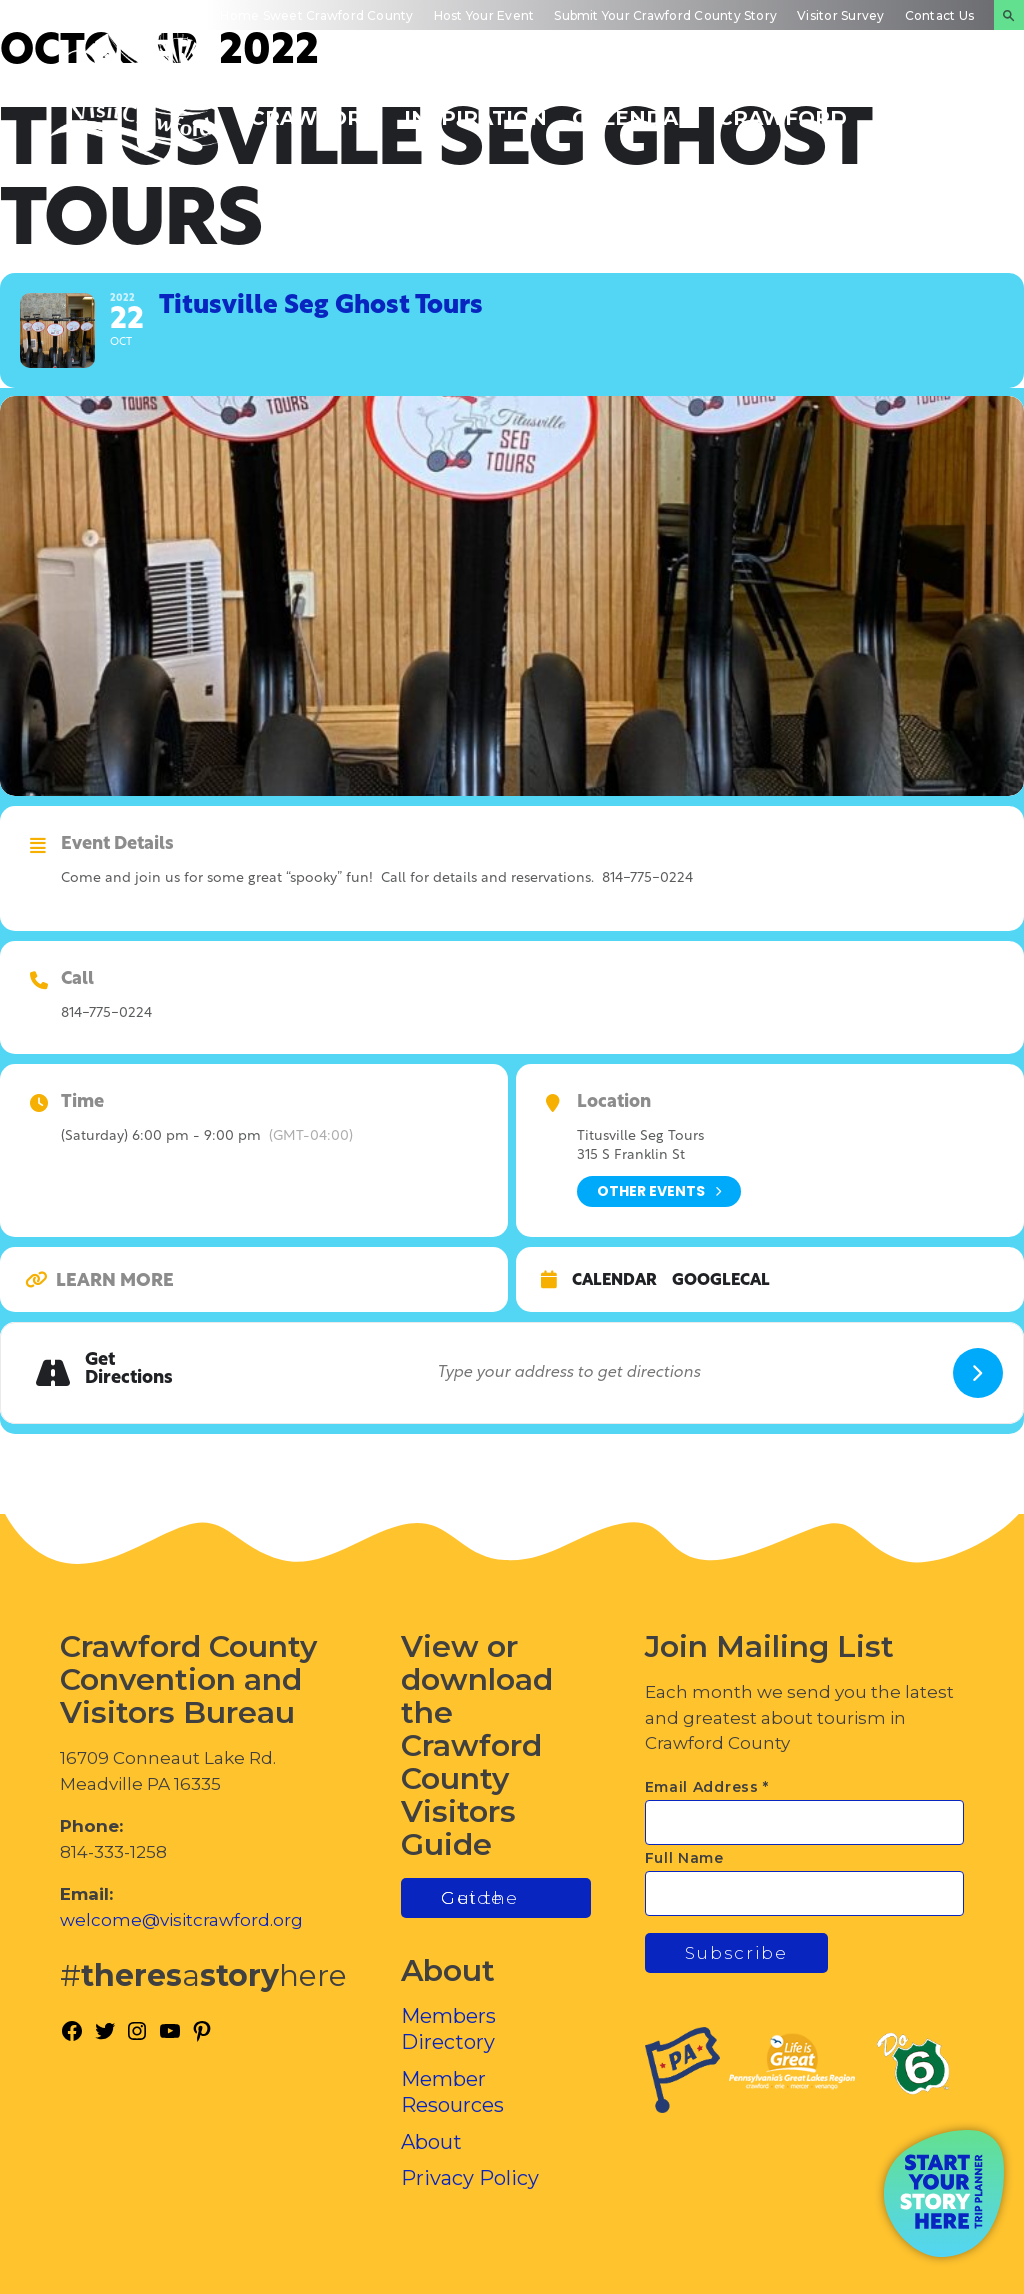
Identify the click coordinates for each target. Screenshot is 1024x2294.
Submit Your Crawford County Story (665, 15)
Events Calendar (632, 107)
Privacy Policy (470, 2178)
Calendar (614, 1281)
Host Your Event (484, 15)
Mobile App (58, 15)
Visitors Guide (156, 15)
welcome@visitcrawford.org (181, 1920)
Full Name (684, 1858)
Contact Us (939, 15)
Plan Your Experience (941, 107)
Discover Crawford (314, 107)
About (431, 2142)
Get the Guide (480, 1898)
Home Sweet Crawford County (316, 15)
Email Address (707, 1787)
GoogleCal (721, 1281)
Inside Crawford (782, 107)
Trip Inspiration (475, 107)
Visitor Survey (840, 15)
